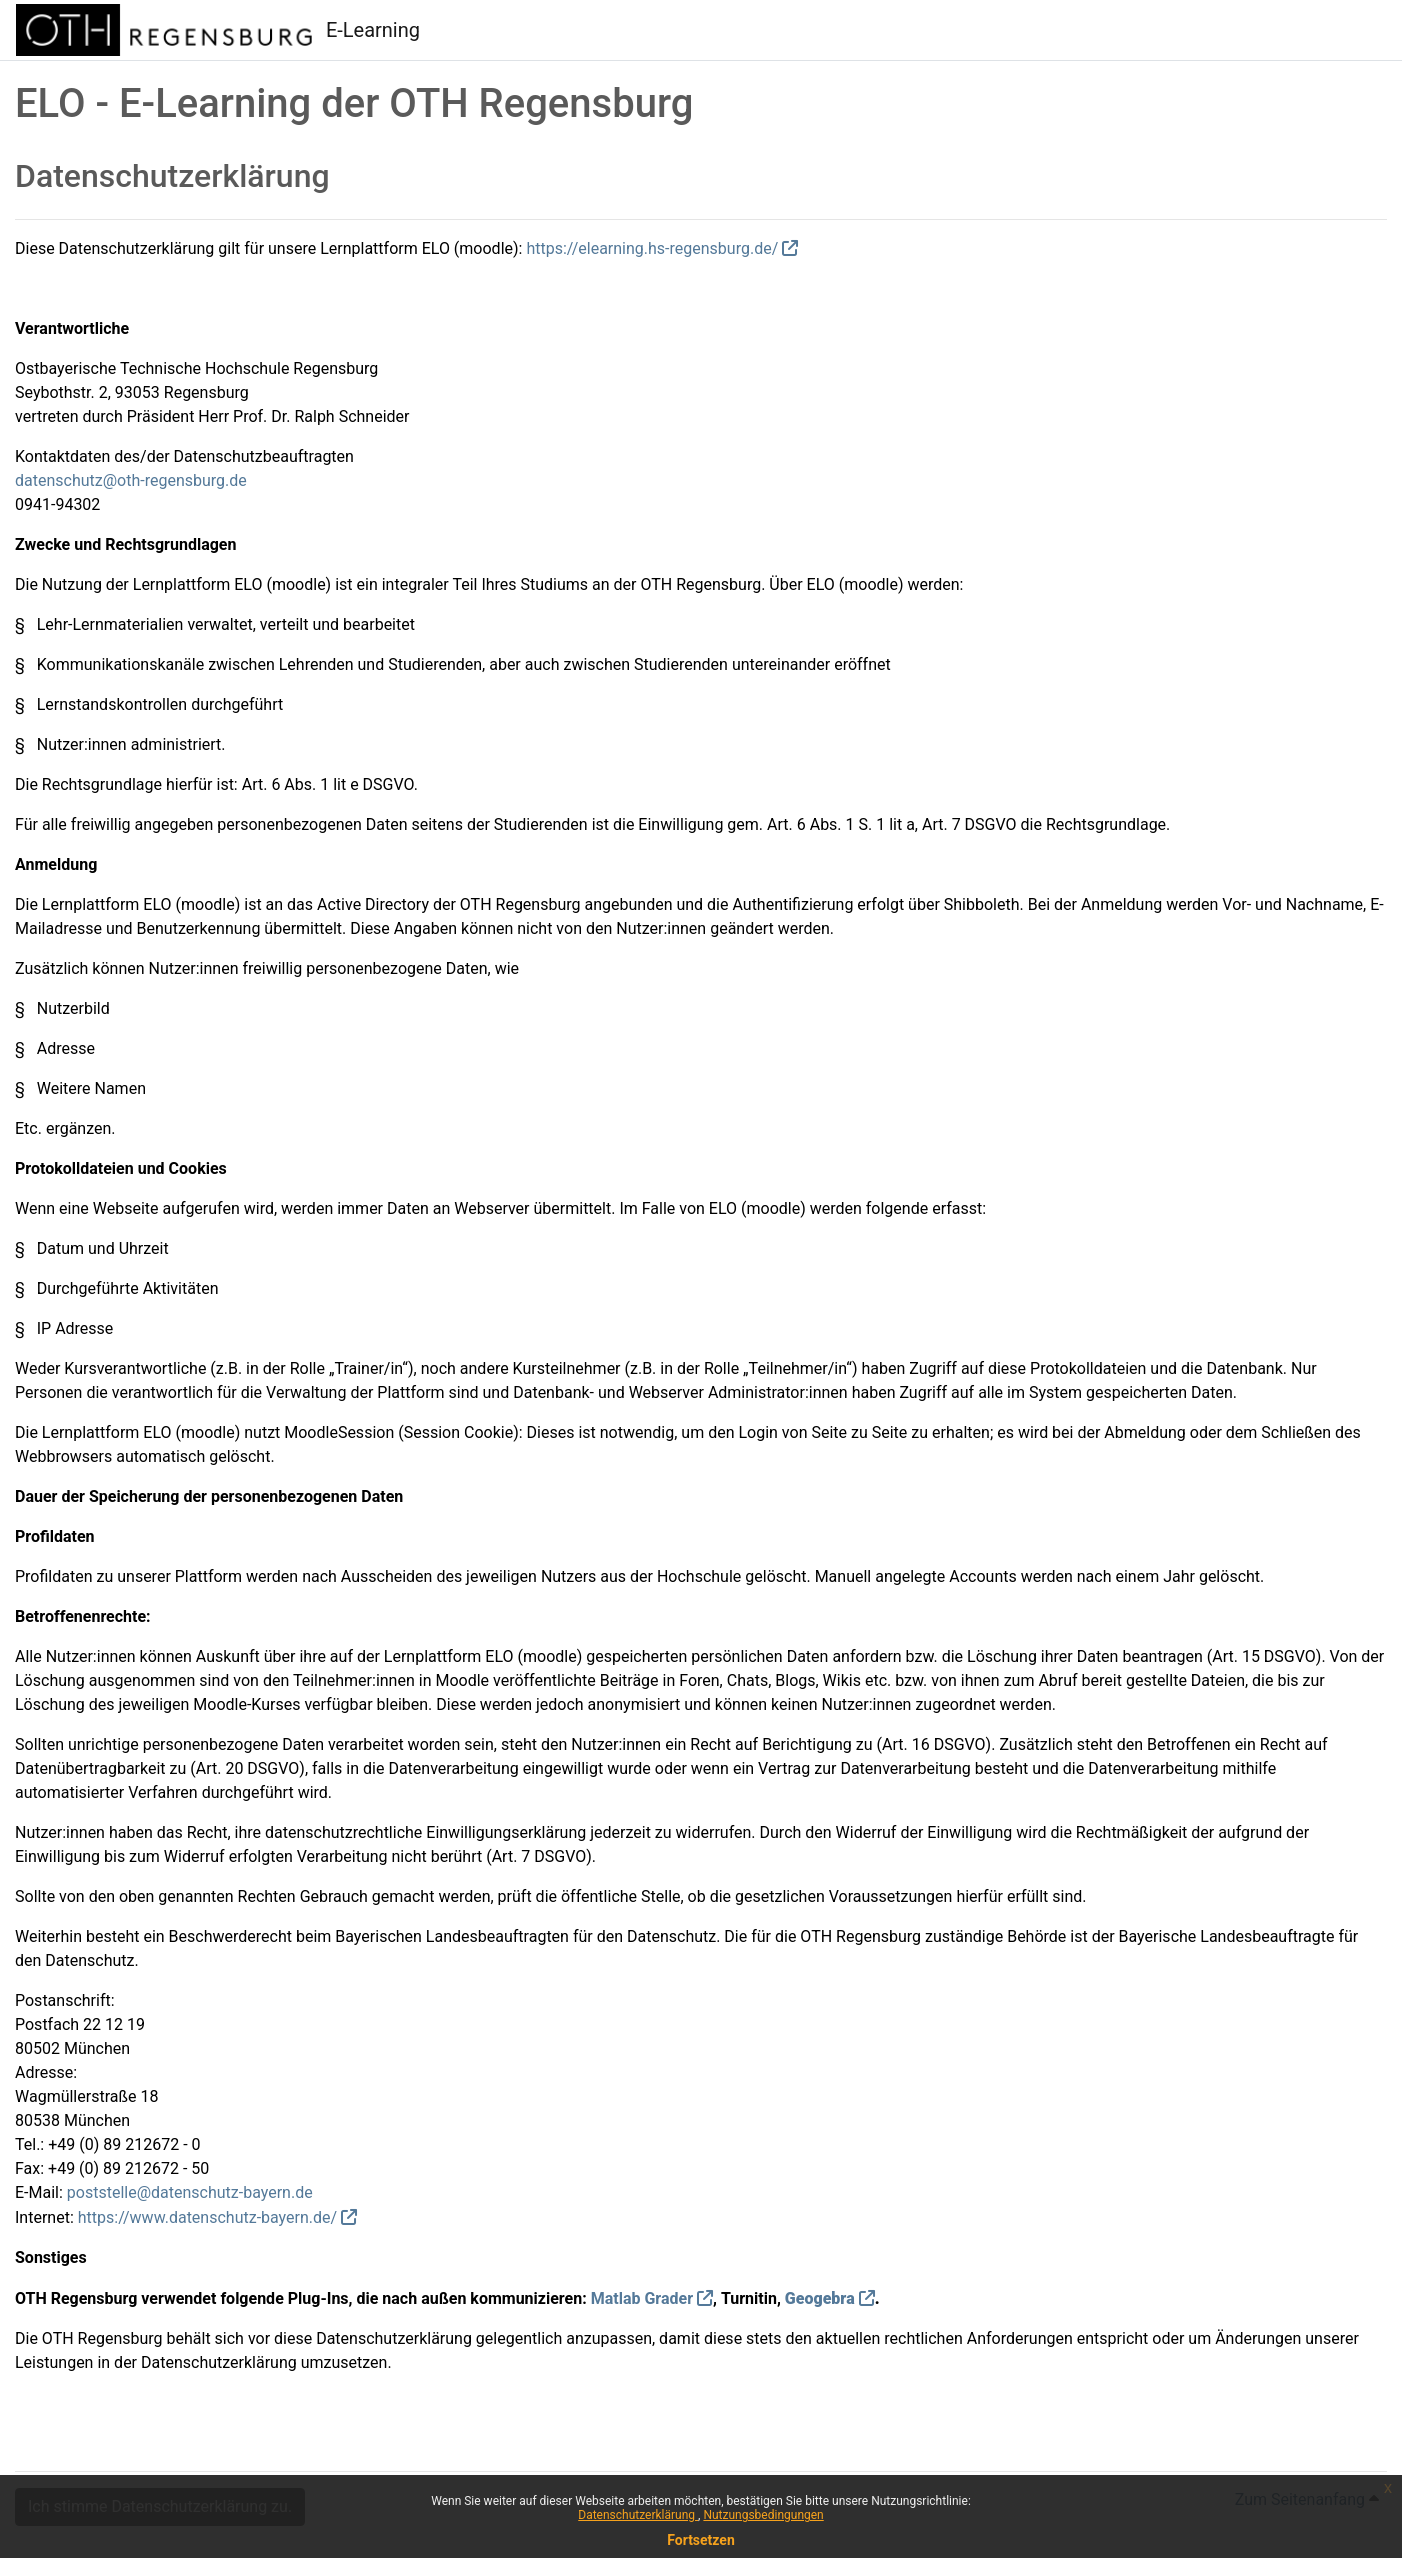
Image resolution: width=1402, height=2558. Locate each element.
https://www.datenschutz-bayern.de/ (207, 2217)
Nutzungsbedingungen (763, 2515)
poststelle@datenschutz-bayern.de (190, 2192)
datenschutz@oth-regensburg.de (131, 480)
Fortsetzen (701, 2540)
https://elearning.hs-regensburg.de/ (652, 248)
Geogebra (820, 2298)
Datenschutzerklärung (638, 2515)
